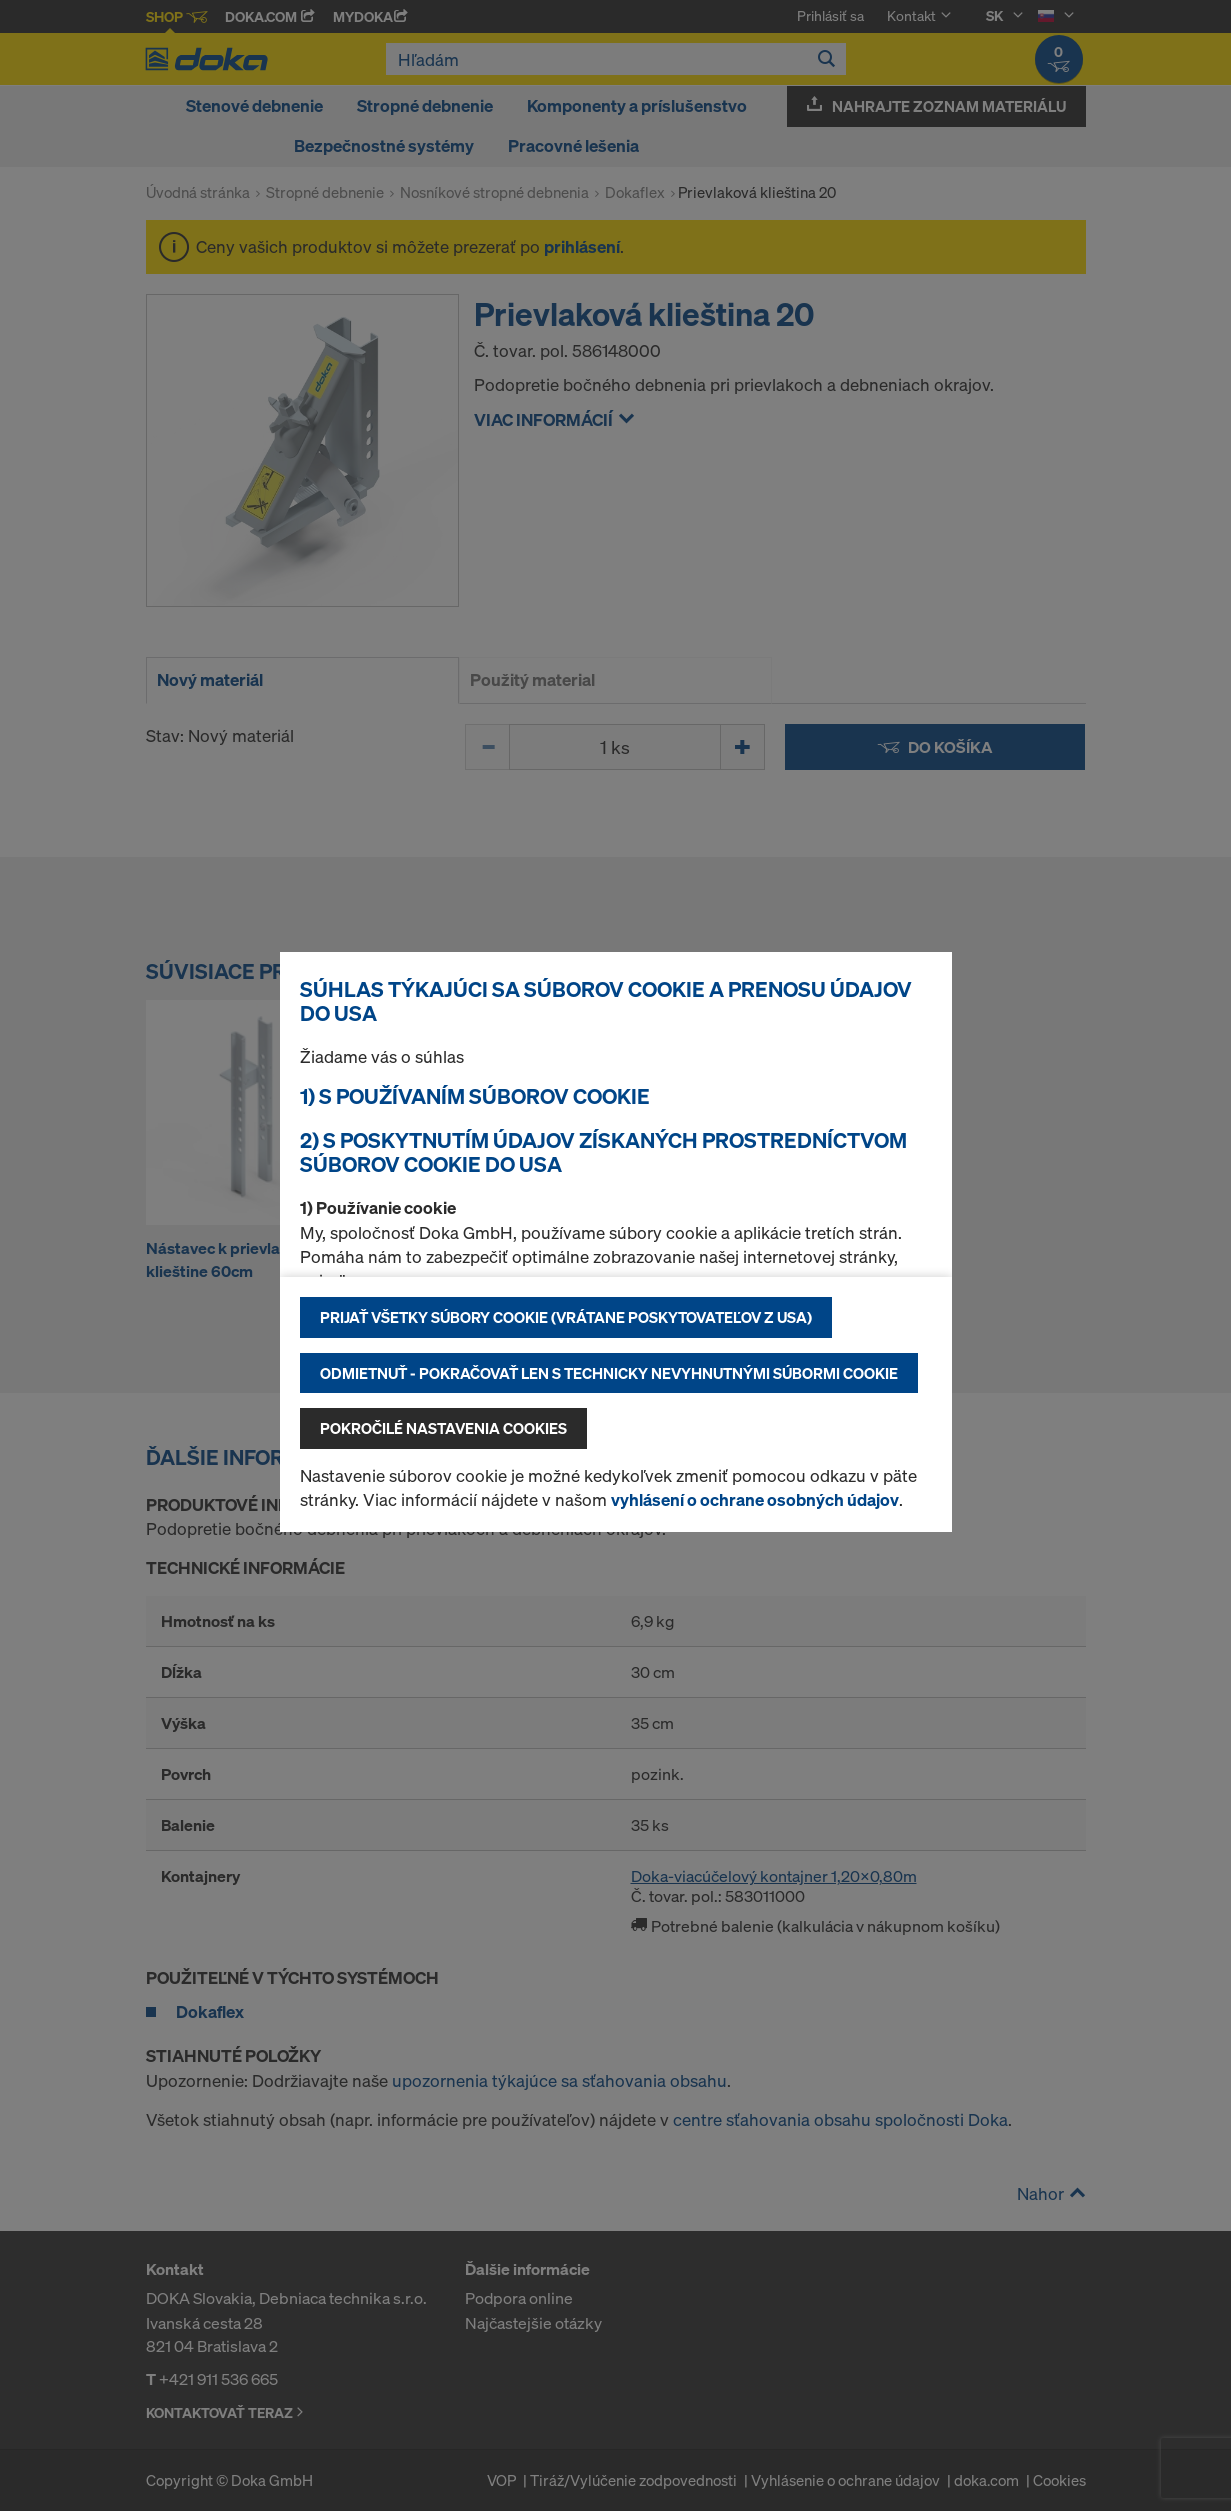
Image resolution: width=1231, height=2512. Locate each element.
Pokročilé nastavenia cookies (443, 1428)
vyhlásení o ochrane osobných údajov (755, 1499)
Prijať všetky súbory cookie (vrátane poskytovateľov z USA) (566, 1317)
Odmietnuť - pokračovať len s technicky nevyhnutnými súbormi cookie (609, 1373)
